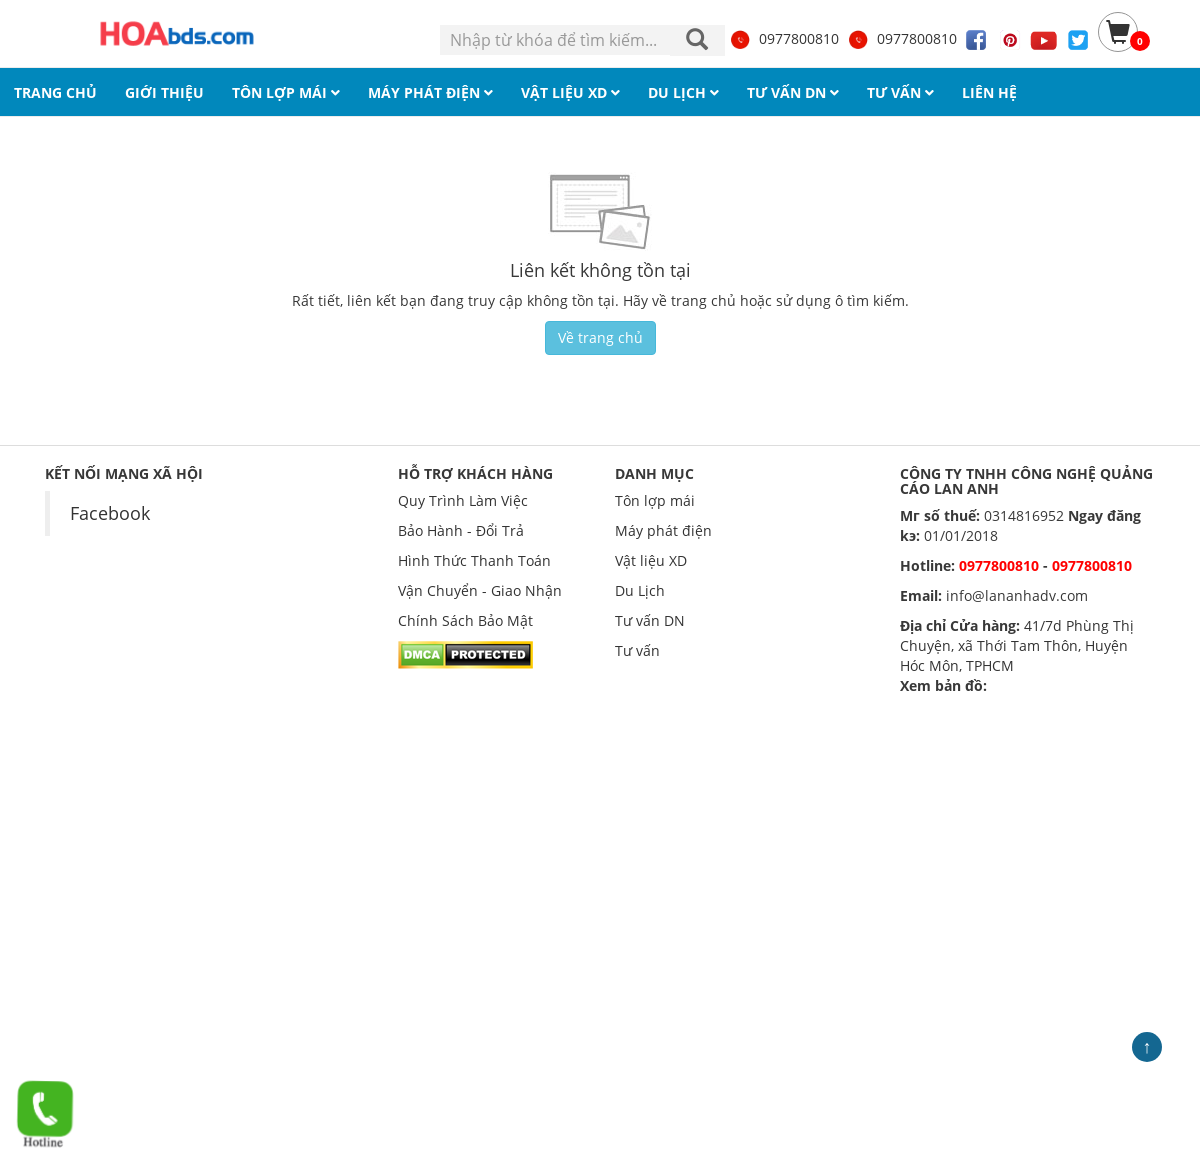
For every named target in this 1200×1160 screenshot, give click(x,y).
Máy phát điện (663, 530)
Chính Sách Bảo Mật (465, 620)
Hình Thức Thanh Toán (474, 560)
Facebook (110, 513)
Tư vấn (637, 650)
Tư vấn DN (650, 620)
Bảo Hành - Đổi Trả (461, 530)
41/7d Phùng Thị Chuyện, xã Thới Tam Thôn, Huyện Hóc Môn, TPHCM (1017, 645)
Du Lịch (640, 590)
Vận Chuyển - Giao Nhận (480, 590)
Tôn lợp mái (655, 500)
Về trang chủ (600, 337)
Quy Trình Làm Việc (463, 500)
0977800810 (784, 38)
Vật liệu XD (651, 560)
